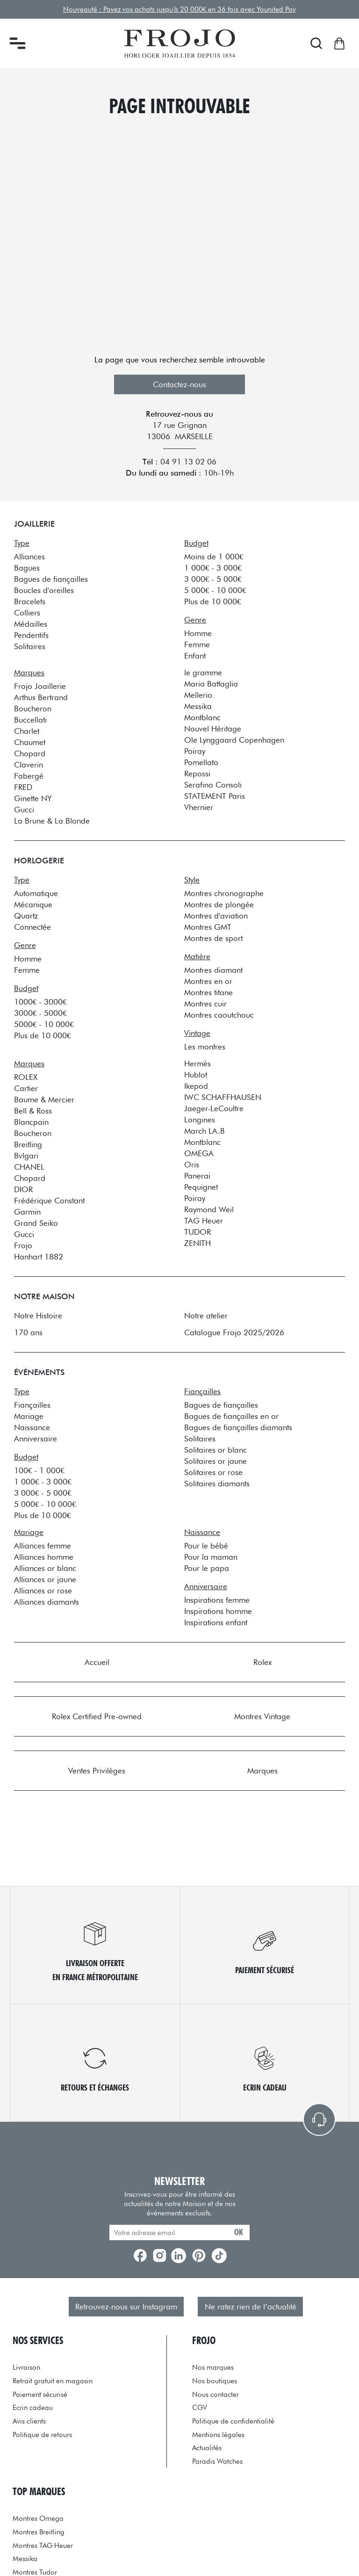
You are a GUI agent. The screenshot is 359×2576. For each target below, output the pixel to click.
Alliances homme (43, 1557)
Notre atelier (206, 1315)
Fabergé (28, 776)
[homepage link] (180, 43)
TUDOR (197, 1232)
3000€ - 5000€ (40, 1013)
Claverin (28, 764)
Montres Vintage (262, 1716)
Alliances (29, 556)
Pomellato (201, 762)
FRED (23, 787)
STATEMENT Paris (214, 796)
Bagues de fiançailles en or (231, 1416)
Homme (198, 633)
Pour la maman (210, 1557)
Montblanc (202, 717)
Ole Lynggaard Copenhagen (234, 740)
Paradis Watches (217, 2461)
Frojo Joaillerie (40, 686)
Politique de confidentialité (233, 2421)
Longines (199, 1119)
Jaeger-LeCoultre (214, 1108)
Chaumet (29, 742)
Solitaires (29, 646)
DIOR (23, 1189)
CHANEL (29, 1167)
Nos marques (213, 2367)
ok (238, 2232)
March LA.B (204, 1131)
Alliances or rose (43, 1590)
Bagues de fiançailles (51, 579)
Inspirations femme (217, 1600)
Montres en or (208, 981)
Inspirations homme (218, 1611)
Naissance (32, 1427)
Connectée (32, 927)
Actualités (207, 2448)
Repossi (197, 773)
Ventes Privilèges (96, 1770)
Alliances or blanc (45, 1568)
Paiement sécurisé (40, 2394)
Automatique (36, 893)
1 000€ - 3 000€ (213, 567)
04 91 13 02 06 (188, 461)
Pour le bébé (206, 1545)
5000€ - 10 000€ (44, 1024)
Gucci (24, 809)
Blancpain (31, 1122)
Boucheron (32, 708)
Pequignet (201, 1187)
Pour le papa (206, 1568)
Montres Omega (38, 2518)
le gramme (203, 672)
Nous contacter (215, 2394)
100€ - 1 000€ (39, 1470)
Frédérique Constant (49, 1200)
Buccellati (30, 719)
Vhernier (198, 807)
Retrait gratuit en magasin (53, 2381)
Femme (197, 644)
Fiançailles (32, 1405)
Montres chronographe (224, 893)
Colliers (27, 612)
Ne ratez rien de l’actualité (250, 2306)
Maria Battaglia (211, 683)
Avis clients (29, 2421)
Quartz (26, 915)
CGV (199, 2407)
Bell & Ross (33, 1110)
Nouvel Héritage (212, 728)
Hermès (197, 1063)
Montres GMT (207, 927)
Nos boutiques (214, 2381)
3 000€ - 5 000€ (213, 579)
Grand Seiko (36, 1223)
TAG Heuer (203, 1220)
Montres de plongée (219, 904)
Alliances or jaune (45, 1579)
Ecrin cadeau (33, 2407)
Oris (191, 1164)
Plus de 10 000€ (212, 601)
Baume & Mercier (44, 1099)
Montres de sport (213, 938)
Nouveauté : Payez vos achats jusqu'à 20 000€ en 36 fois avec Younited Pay (179, 9)
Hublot (195, 1074)
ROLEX (25, 1077)
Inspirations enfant (215, 1622)
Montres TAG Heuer (43, 2545)
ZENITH (197, 1243)
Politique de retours (42, 2435)
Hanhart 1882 (38, 1256)
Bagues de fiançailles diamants (238, 1427)
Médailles (30, 624)
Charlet (26, 731)
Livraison (26, 2367)
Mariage (28, 1416)
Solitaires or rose (213, 1472)
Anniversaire (35, 1438)
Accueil (97, 1662)
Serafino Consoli (213, 784)
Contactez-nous (179, 384)
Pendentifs (31, 635)
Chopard (29, 753)
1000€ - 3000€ (40, 1001)
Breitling (28, 1144)
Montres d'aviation (216, 915)
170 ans (28, 1332)
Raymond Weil (209, 1209)
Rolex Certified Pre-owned (97, 1716)
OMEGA (199, 1153)
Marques (262, 1770)
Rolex (262, 1662)
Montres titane (208, 992)
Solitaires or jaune (215, 1461)
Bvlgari (26, 1155)
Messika (198, 706)
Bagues (27, 567)
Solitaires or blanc (215, 1449)
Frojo (23, 1245)
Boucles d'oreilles (44, 590)
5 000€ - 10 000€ (215, 590)
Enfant (195, 655)
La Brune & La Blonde (52, 820)
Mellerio (198, 695)
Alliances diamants (46, 1601)
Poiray (194, 751)
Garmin (27, 1211)
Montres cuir (205, 1003)
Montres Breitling (39, 2532)
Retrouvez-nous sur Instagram (126, 2306)
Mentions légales (218, 2435)
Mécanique (33, 904)
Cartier (26, 1088)
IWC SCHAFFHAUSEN (222, 1097)
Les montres (204, 1046)
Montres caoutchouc (219, 1015)
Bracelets (29, 601)
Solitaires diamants (217, 1483)
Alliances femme (42, 1545)
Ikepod (196, 1086)
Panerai (197, 1175)
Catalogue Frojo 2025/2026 (234, 1332)
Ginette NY (33, 798)
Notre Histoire (38, 1315)
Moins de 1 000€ (213, 556)
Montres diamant (213, 970)
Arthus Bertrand (41, 697)
